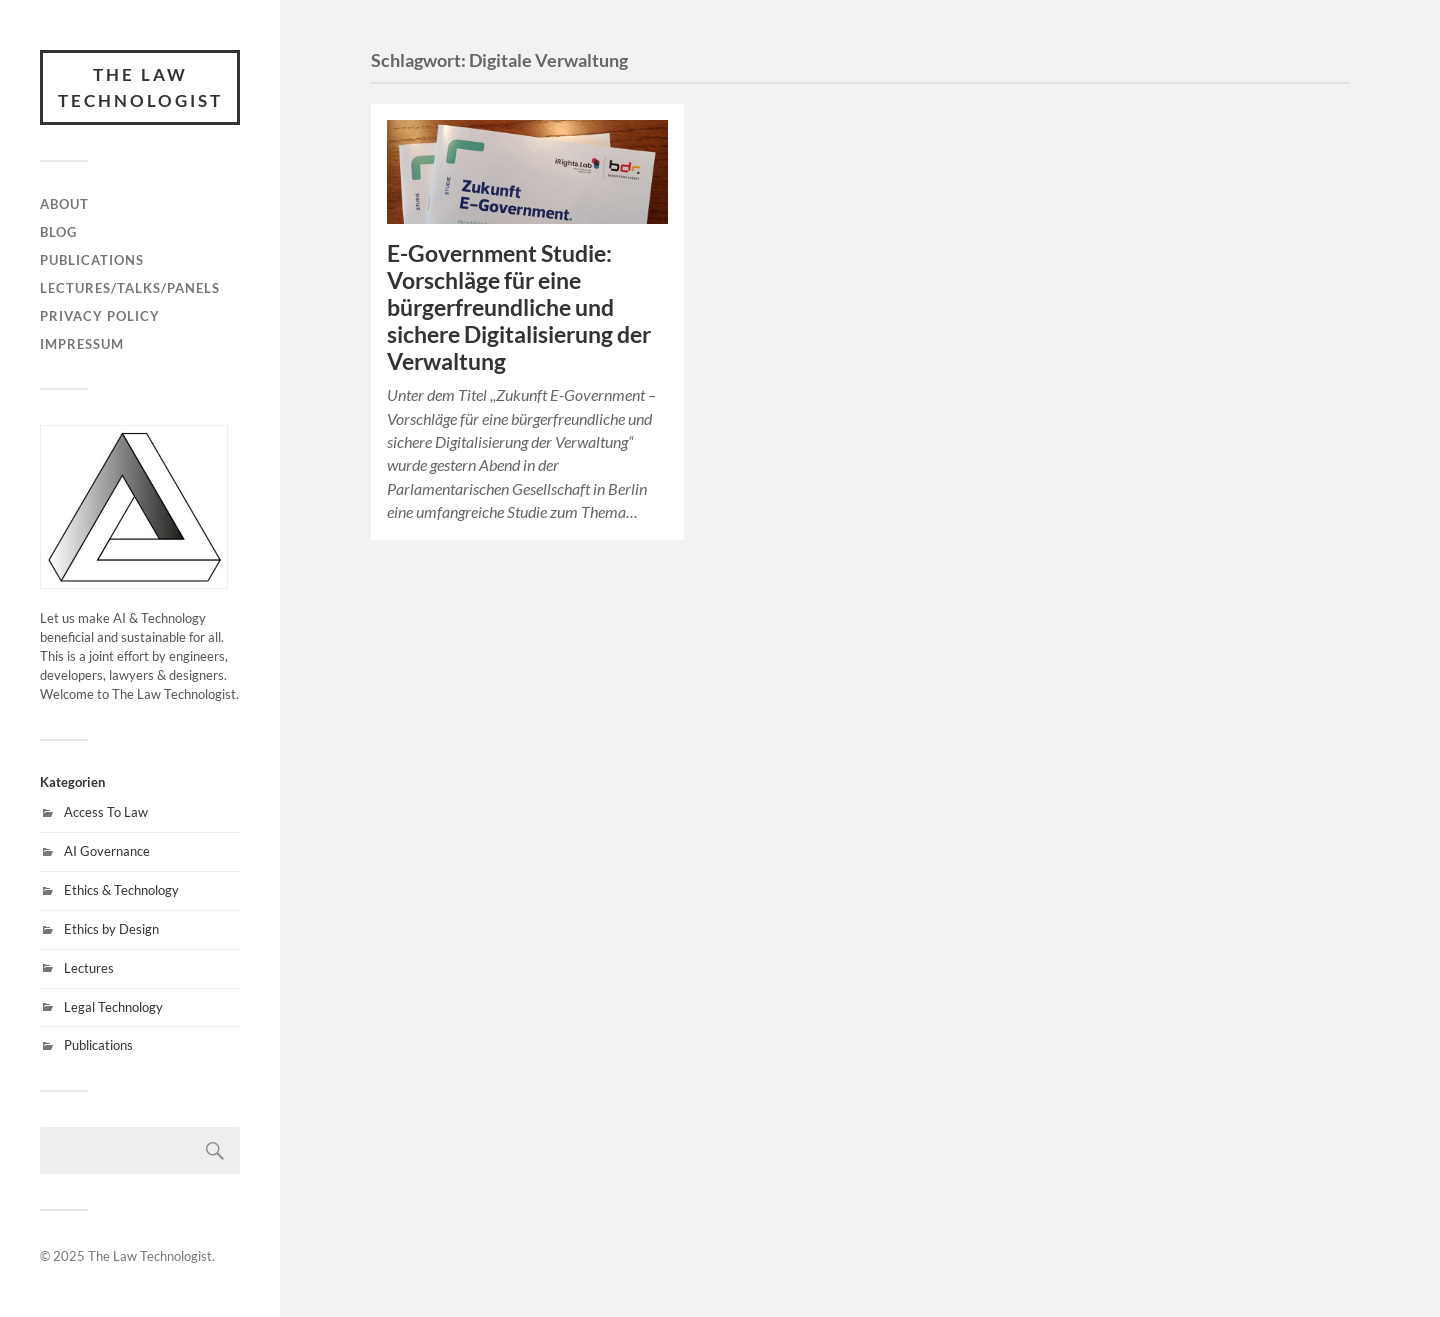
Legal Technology (113, 1007)
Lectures (89, 968)
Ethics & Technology (121, 890)
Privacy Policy (100, 316)
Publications (92, 260)
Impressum (82, 344)
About (64, 204)
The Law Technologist (140, 87)
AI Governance (107, 851)
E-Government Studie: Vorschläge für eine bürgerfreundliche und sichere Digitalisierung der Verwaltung (519, 307)
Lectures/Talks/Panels (130, 288)
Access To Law (106, 812)
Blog (58, 232)
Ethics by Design (111, 929)
